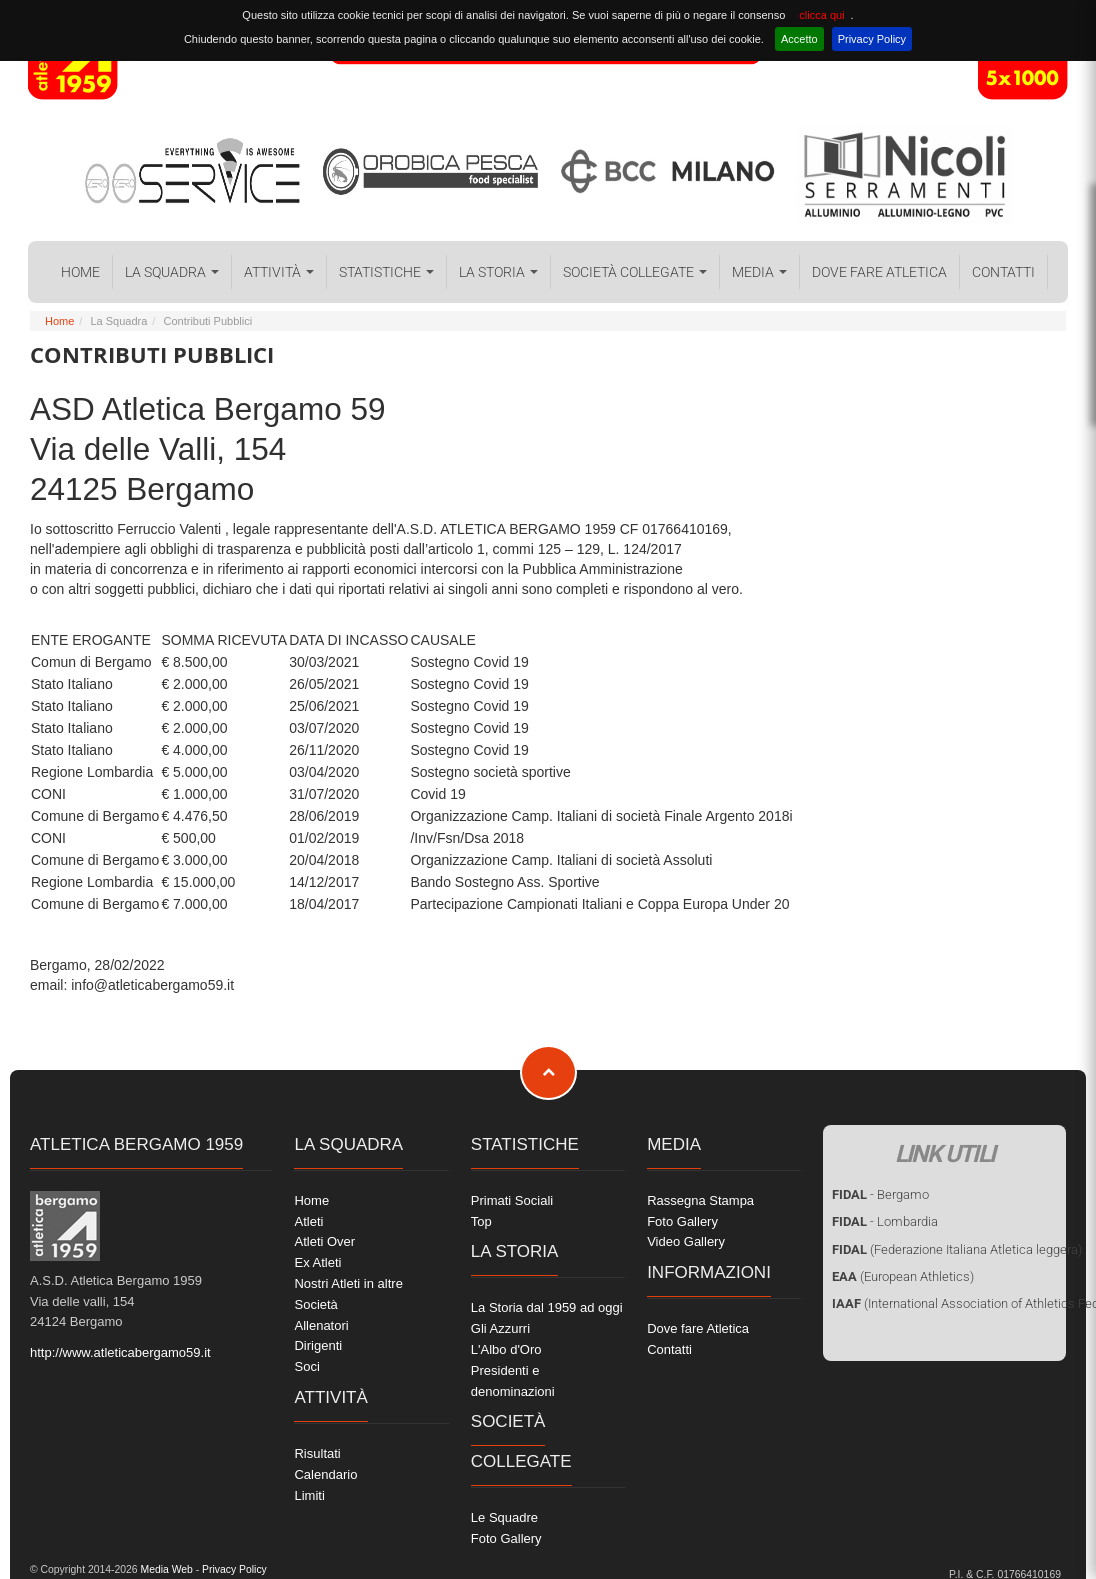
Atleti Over (324, 1241)
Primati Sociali (512, 1200)
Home (80, 272)
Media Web (165, 1569)
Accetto (799, 39)
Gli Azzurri (500, 1328)
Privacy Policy (872, 39)
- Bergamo (880, 1194)
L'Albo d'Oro (506, 1349)
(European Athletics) (903, 1276)
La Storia (498, 272)
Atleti (308, 1221)
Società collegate (635, 272)
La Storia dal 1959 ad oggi (547, 1307)
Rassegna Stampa (700, 1200)
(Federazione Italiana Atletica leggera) (957, 1249)
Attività (279, 272)
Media (759, 272)
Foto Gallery (506, 1538)
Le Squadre (504, 1517)
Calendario (325, 1474)
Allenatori (321, 1325)
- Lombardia (885, 1221)
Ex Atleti (317, 1262)
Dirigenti (318, 1345)
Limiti (309, 1495)
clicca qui (821, 15)
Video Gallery (686, 1241)
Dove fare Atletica (879, 272)
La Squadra (172, 272)
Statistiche (386, 272)
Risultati (317, 1453)
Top (481, 1221)
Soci (306, 1366)
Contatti (1003, 272)
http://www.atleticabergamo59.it (120, 1352)
